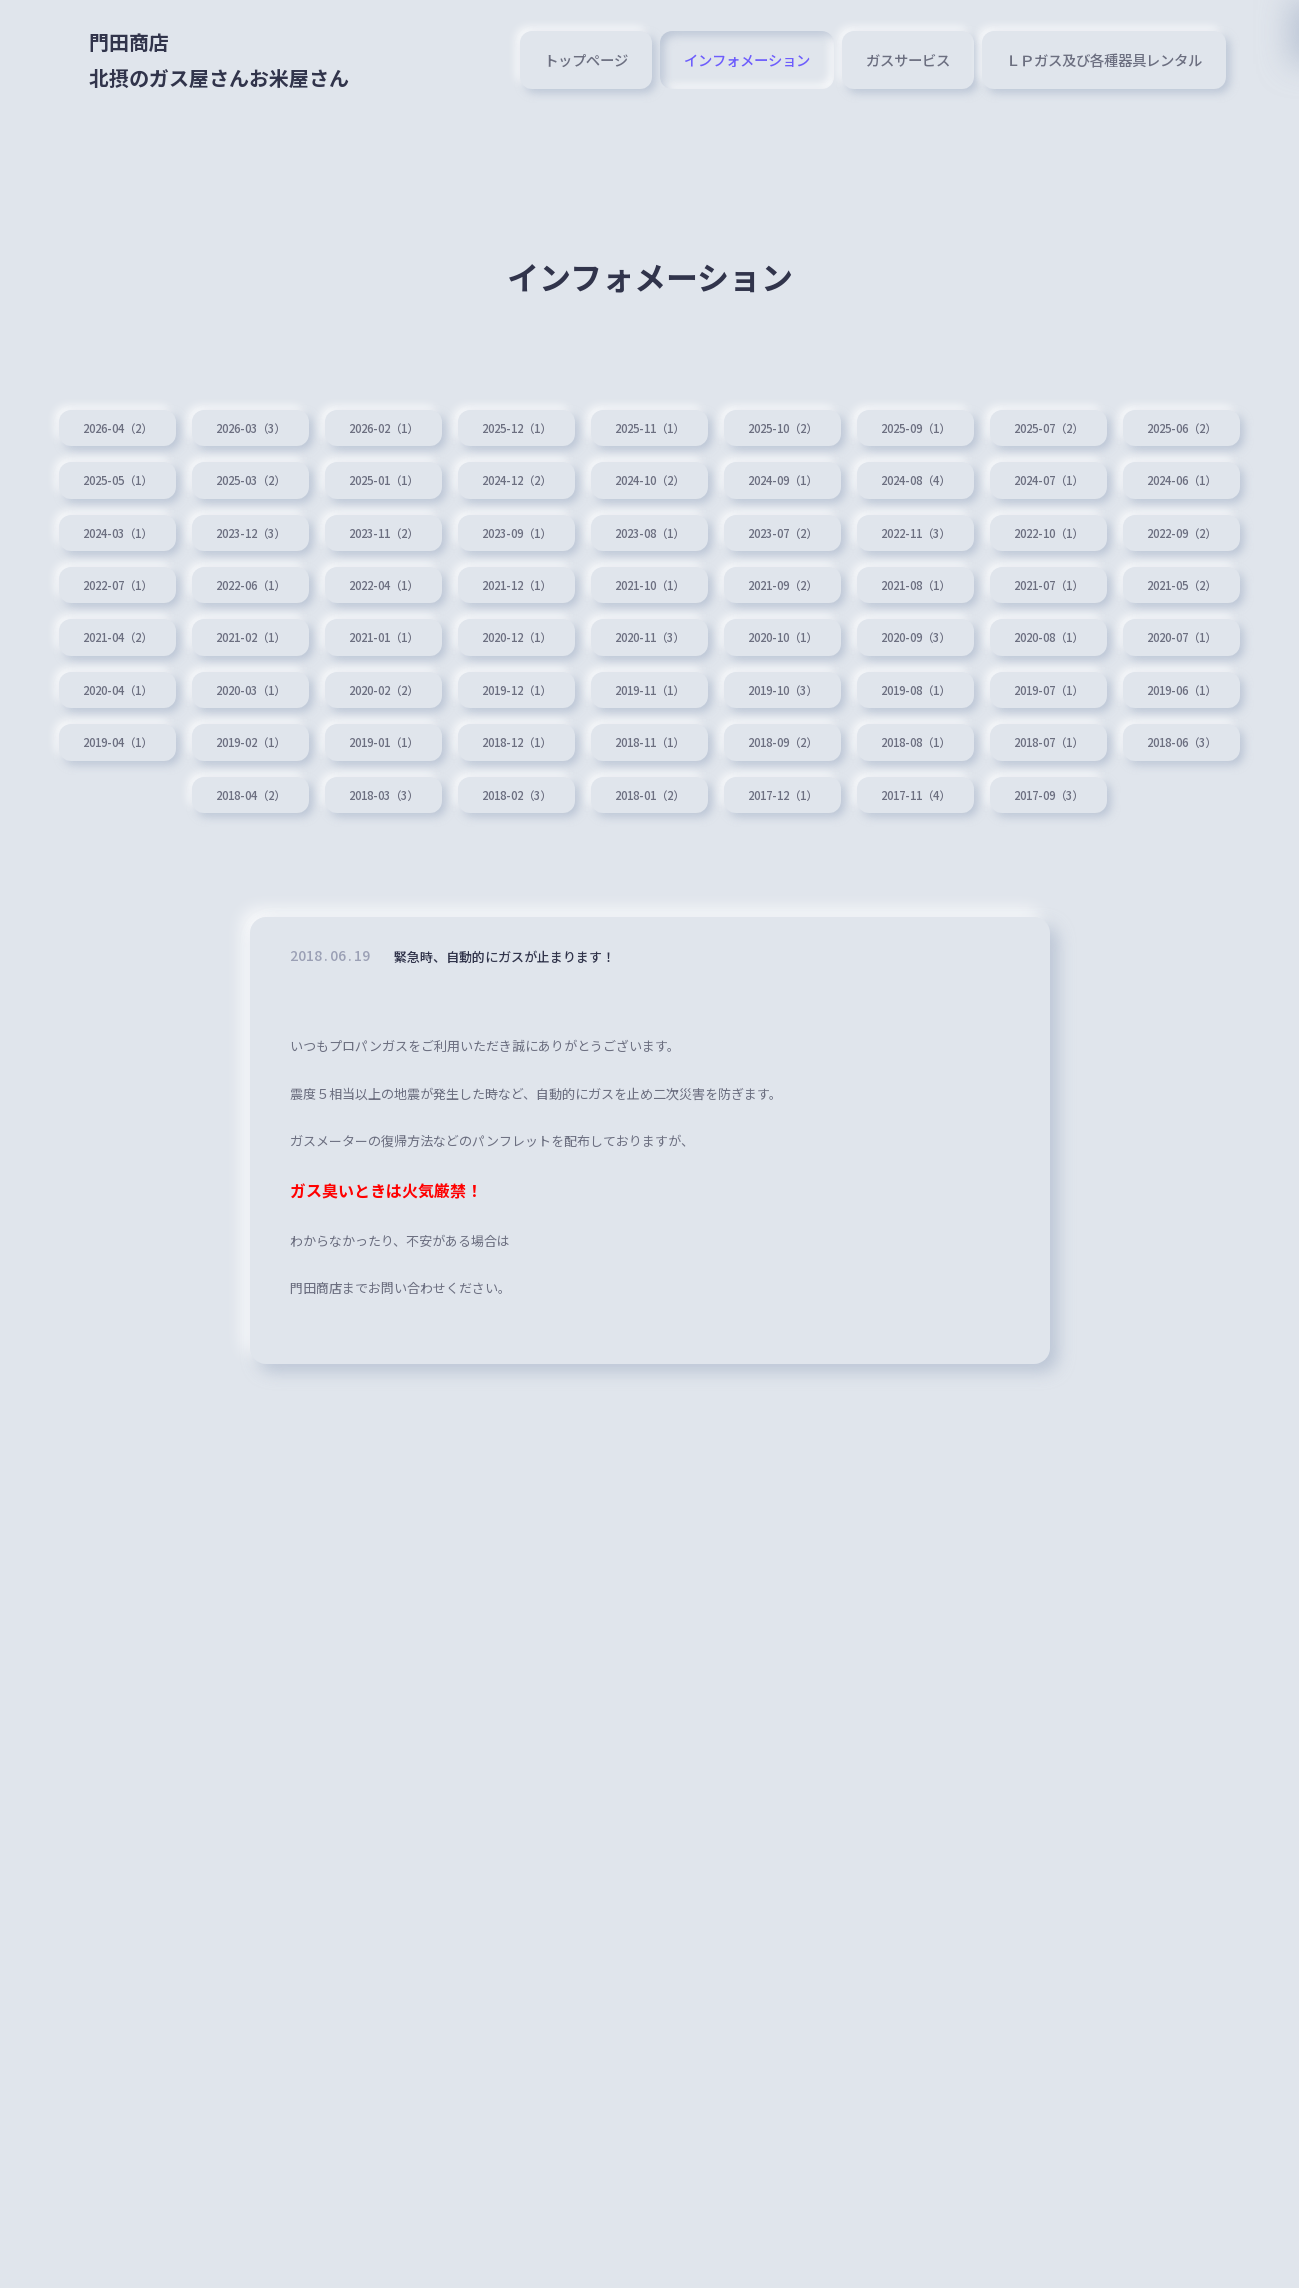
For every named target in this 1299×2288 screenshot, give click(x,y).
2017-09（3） (1035, 871)
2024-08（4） (1189, 471)
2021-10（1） (1189, 585)
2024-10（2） (881, 471)
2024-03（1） (419, 528)
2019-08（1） (573, 757)
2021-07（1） (419, 642)
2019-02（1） (1189, 757)
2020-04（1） (881, 700)
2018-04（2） (1189, 814)
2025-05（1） (265, 471)
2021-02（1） (881, 642)
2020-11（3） (111, 700)
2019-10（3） (419, 757)
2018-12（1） (265, 814)
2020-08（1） (573, 700)
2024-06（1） (265, 528)
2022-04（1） (881, 585)
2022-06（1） (727, 585)
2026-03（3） (265, 414)
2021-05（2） (573, 642)
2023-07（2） (1189, 528)
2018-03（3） (265, 871)
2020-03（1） (1035, 700)
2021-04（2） (727, 642)
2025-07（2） (1189, 414)
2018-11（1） (419, 814)
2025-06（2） (111, 471)
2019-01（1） (111, 814)
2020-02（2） (1189, 700)
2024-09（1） (1035, 471)
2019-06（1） (881, 757)
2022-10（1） (265, 585)
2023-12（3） (573, 528)
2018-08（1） (727, 814)
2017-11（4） (881, 871)
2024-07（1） (111, 528)
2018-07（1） (881, 814)
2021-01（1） (1035, 642)
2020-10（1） (265, 700)
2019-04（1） (1035, 757)
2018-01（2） (573, 871)
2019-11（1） (265, 757)
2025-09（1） (1035, 414)
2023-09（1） (881, 528)
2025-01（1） (573, 471)
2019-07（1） (727, 757)
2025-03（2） (419, 471)
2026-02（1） (419, 414)
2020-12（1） (1189, 642)
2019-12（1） (111, 757)
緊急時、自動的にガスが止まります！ (530, 1039)
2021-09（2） (111, 642)
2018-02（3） (419, 871)
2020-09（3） (419, 700)
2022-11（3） (111, 585)
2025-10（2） (881, 414)
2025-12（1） (573, 414)
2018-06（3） (1035, 814)
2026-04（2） (111, 414)
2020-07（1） (727, 700)
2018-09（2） (573, 814)
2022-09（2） (419, 585)
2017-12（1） (727, 871)
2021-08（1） (265, 642)
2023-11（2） (727, 528)
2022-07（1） (573, 585)
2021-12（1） (1035, 585)
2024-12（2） (727, 471)
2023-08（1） (1035, 528)
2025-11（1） (727, 414)
